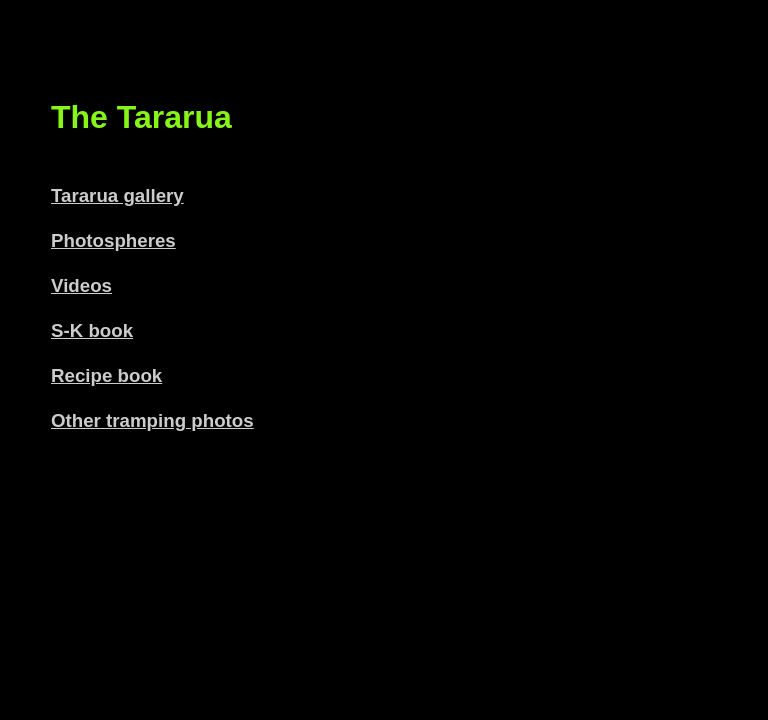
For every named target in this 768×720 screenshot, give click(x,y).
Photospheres (113, 240)
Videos (81, 285)
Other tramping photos (152, 420)
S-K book (92, 330)
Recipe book (106, 375)
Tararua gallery (117, 195)
